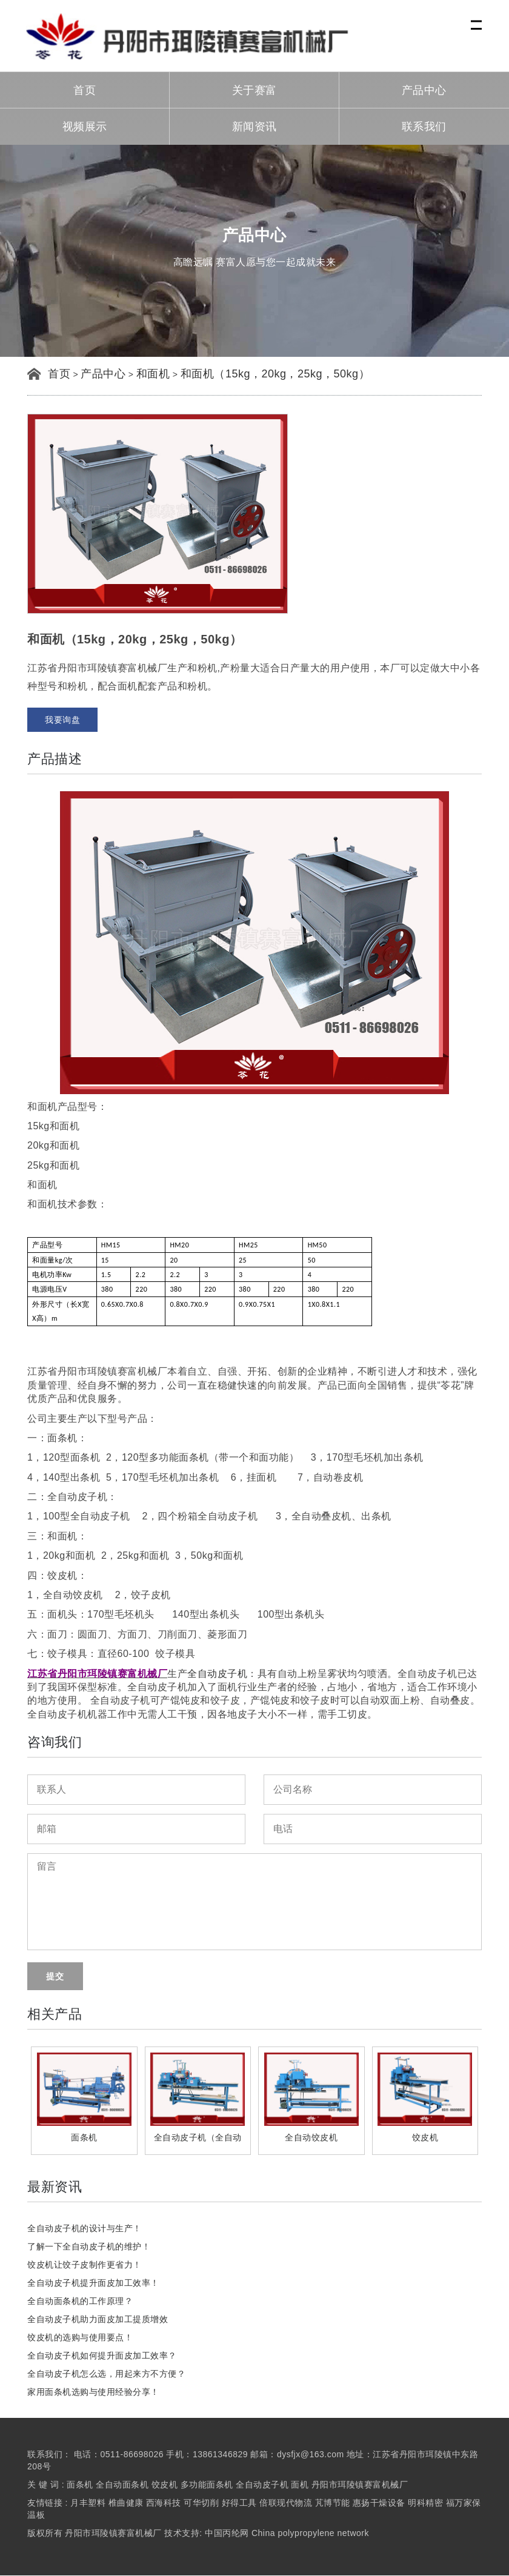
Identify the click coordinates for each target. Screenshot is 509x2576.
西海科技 (163, 2503)
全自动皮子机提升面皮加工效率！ (93, 2283)
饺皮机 (164, 2485)
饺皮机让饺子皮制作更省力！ (84, 2265)
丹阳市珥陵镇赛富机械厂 (359, 2485)
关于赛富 (254, 91)
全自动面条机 (122, 2485)
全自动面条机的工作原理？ (80, 2301)
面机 (299, 2485)
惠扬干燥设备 (379, 2503)
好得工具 (239, 2503)
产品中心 (424, 91)
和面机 (153, 374)
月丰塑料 (87, 2503)
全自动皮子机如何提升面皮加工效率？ (102, 2356)
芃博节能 (332, 2503)
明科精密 (425, 2503)
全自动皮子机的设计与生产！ (84, 2229)
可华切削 (201, 2503)
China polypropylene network (310, 2533)
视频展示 (84, 127)
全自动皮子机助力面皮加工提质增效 (97, 2320)
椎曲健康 (126, 2503)
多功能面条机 (207, 2485)
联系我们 (424, 127)
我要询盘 (62, 720)
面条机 (80, 2485)
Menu (477, 18)
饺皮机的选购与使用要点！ (80, 2338)
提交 (55, 1977)
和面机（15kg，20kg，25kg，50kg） (275, 374)
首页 (84, 91)
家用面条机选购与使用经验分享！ (93, 2392)
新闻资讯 (254, 127)
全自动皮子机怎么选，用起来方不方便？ (106, 2374)
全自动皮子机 (217, 1673)
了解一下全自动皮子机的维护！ (88, 2247)
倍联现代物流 (285, 2503)
